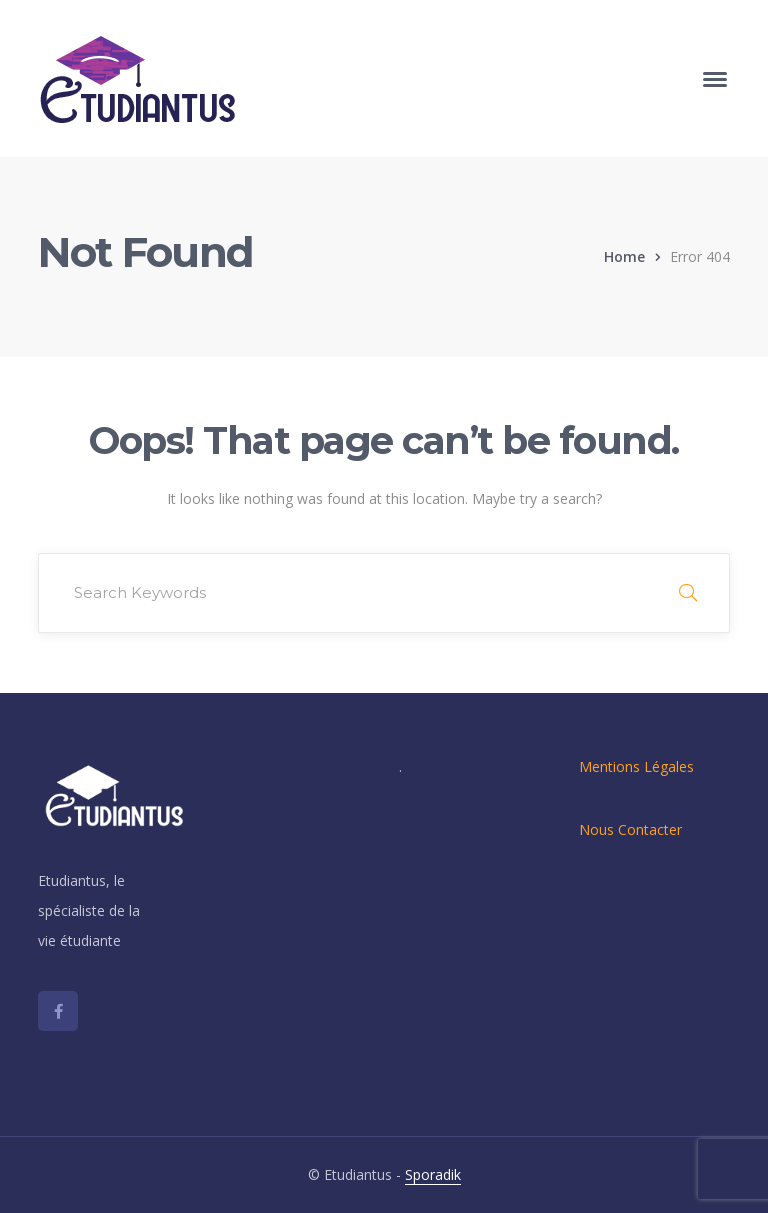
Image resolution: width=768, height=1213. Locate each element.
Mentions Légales (636, 766)
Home (624, 256)
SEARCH (688, 593)
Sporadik (433, 1174)
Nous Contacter (630, 829)
